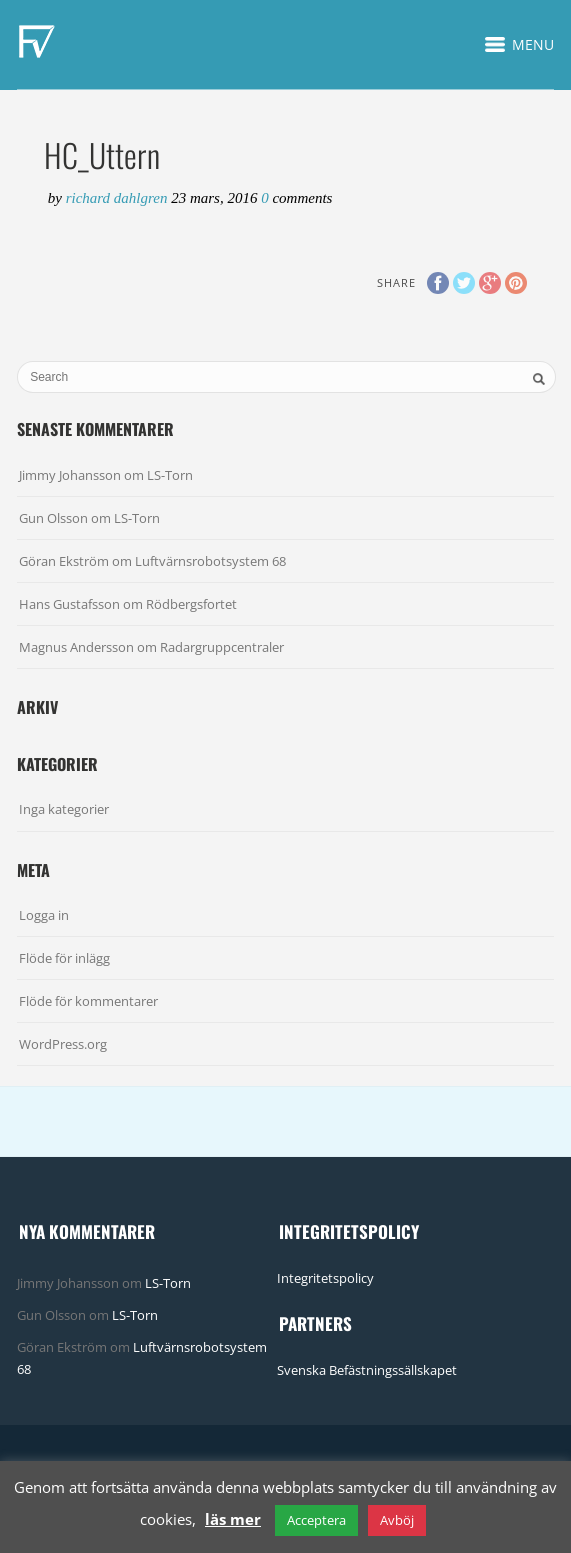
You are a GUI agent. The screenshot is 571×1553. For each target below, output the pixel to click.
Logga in (44, 915)
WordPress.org (63, 1044)
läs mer (233, 1519)
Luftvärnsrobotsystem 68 (210, 561)
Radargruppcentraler (222, 647)
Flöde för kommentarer (88, 1001)
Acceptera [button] (316, 1520)
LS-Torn (170, 475)
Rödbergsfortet (191, 604)
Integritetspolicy (325, 1278)
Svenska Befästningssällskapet (367, 1370)
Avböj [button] (397, 1520)
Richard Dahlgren (119, 198)
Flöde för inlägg (64, 958)
